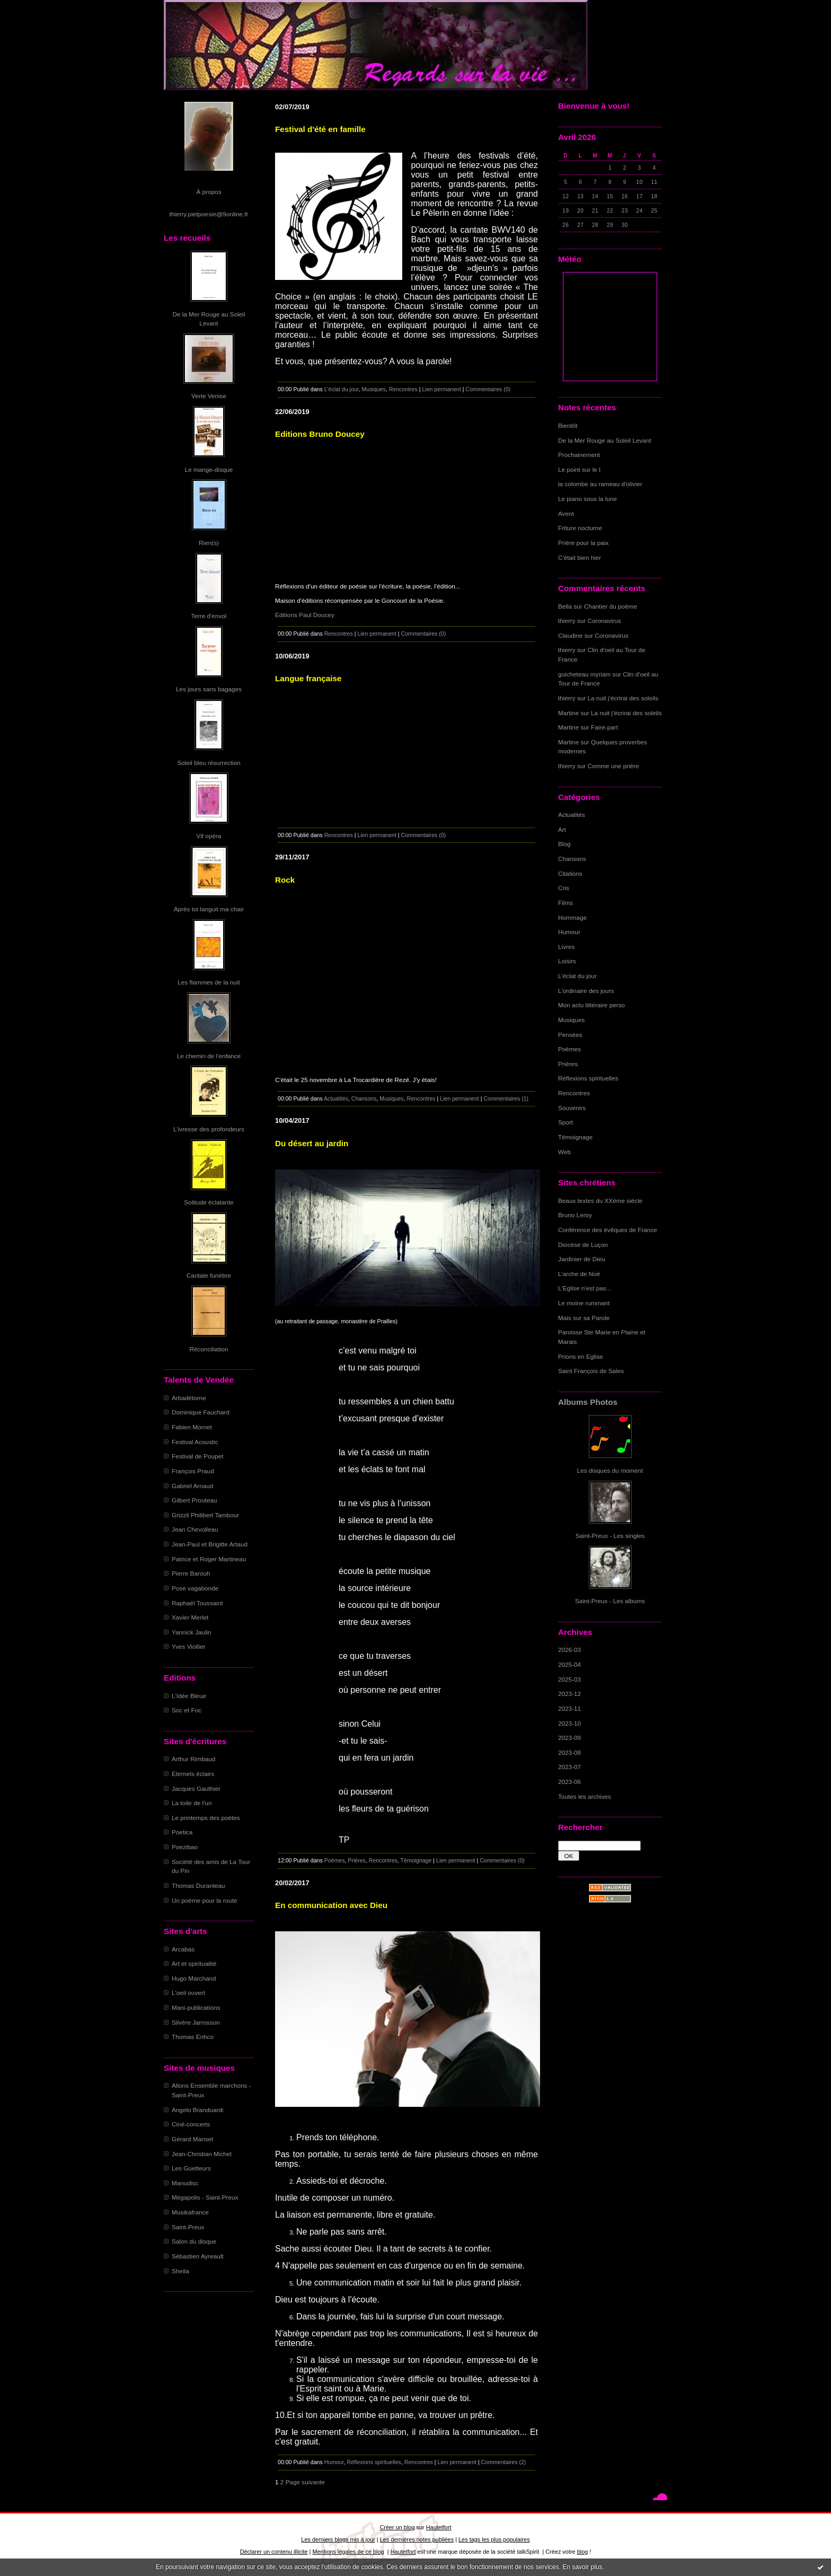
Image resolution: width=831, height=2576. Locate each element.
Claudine (570, 635)
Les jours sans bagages (209, 688)
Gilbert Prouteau (194, 1500)
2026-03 (569, 1649)
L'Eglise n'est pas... (585, 1288)
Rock (285, 879)
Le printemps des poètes (206, 1817)
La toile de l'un (191, 1802)
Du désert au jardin (311, 1143)
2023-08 (569, 1752)
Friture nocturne (580, 527)
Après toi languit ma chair (209, 908)
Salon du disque (194, 2241)
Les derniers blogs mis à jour (338, 2539)
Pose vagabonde (195, 1588)
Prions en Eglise (580, 1356)
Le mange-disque (209, 469)
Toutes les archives (584, 1796)
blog (582, 2551)
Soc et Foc (186, 1710)
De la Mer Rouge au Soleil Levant (604, 440)
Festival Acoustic (195, 1441)
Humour (569, 931)
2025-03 (569, 1679)
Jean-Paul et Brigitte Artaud (209, 1544)
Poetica (182, 1831)
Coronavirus (604, 620)
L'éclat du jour (577, 975)
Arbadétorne (189, 1397)
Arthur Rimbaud (193, 1758)
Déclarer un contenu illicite (274, 2551)
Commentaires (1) (505, 1098)
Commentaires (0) (488, 389)
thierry (567, 620)
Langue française (308, 678)
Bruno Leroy (575, 1214)
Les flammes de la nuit (209, 982)
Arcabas (183, 1949)
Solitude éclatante (208, 1202)
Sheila (180, 2270)
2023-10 (569, 1723)
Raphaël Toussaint (197, 1602)
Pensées (570, 1034)
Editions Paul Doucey (304, 614)
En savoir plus (582, 2567)
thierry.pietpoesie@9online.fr (209, 213)
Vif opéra (209, 835)
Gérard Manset (192, 2138)
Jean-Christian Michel (202, 2153)
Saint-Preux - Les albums (610, 1600)
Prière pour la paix (583, 542)
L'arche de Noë (579, 1273)
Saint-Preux (188, 2226)
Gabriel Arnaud (192, 1485)
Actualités (571, 814)
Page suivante (305, 2481)
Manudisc (185, 2182)
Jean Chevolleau (195, 1529)
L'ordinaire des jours (586, 990)
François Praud (193, 1470)
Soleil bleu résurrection (209, 762)
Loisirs (567, 960)
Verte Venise (208, 395)
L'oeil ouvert (188, 1992)
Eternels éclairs (193, 1773)
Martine (568, 712)
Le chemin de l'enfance (209, 1055)
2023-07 (569, 1766)
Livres (566, 946)
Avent (566, 513)
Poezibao (185, 1846)
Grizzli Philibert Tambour (205, 1514)
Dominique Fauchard (200, 1412)
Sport (565, 1122)
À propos (208, 191)
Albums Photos (587, 1401)
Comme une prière (613, 765)
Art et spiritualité (194, 1963)
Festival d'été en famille (320, 129)
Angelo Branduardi (197, 2109)
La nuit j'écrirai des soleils (623, 697)
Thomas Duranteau (198, 1885)
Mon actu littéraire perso (591, 1004)
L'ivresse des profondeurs (208, 1129)
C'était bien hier (579, 557)
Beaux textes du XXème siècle (600, 1200)
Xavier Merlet (190, 1617)
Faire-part (604, 727)
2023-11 (569, 1708)
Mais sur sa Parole (583, 1317)
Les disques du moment (610, 1470)
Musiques (571, 1019)
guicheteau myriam (584, 674)
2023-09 (569, 1737)
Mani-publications (196, 2007)
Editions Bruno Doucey (320, 433)
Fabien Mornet (192, 1426)
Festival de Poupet (197, 1456)
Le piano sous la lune (587, 498)
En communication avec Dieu (331, 1905)
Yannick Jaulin (191, 1632)
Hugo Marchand (194, 1978)
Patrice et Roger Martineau (209, 1558)
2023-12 (569, 1693)
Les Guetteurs (191, 2168)
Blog (564, 843)
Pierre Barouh (191, 1573)
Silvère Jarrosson (196, 2022)
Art (562, 829)
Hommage (572, 917)
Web (564, 1151)
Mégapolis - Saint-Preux (205, 2197)
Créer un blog (396, 2527)
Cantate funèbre (209, 1275)
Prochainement (579, 454)
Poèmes (569, 1048)
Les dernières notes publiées (417, 2539)
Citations (570, 873)
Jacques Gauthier (196, 1788)
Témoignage (575, 1136)
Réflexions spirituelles (588, 1078)
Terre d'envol (209, 615)
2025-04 (569, 1664)
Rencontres (574, 1092)
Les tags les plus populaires (494, 2539)
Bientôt (568, 425)
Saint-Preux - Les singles (610, 1535)
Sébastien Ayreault (198, 2256)
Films (565, 902)
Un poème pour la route (204, 1900)
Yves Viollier (189, 1646)
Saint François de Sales (591, 1370)
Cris (563, 887)
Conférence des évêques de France (607, 1229)
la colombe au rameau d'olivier (600, 483)
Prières (568, 1063)
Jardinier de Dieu (581, 1258)
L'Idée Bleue (189, 1695)
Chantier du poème (610, 606)
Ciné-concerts (191, 2124)
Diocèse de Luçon (583, 1244)
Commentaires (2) (503, 2462)
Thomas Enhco (193, 2036)
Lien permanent (441, 389)
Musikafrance (190, 2212)
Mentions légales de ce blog (348, 2551)
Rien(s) (209, 542)
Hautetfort (439, 2527)
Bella (565, 606)
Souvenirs (572, 1107)
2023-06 (569, 1781)
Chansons (572, 858)
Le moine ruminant (583, 1302)
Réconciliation (208, 1349)
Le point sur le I (579, 469)
